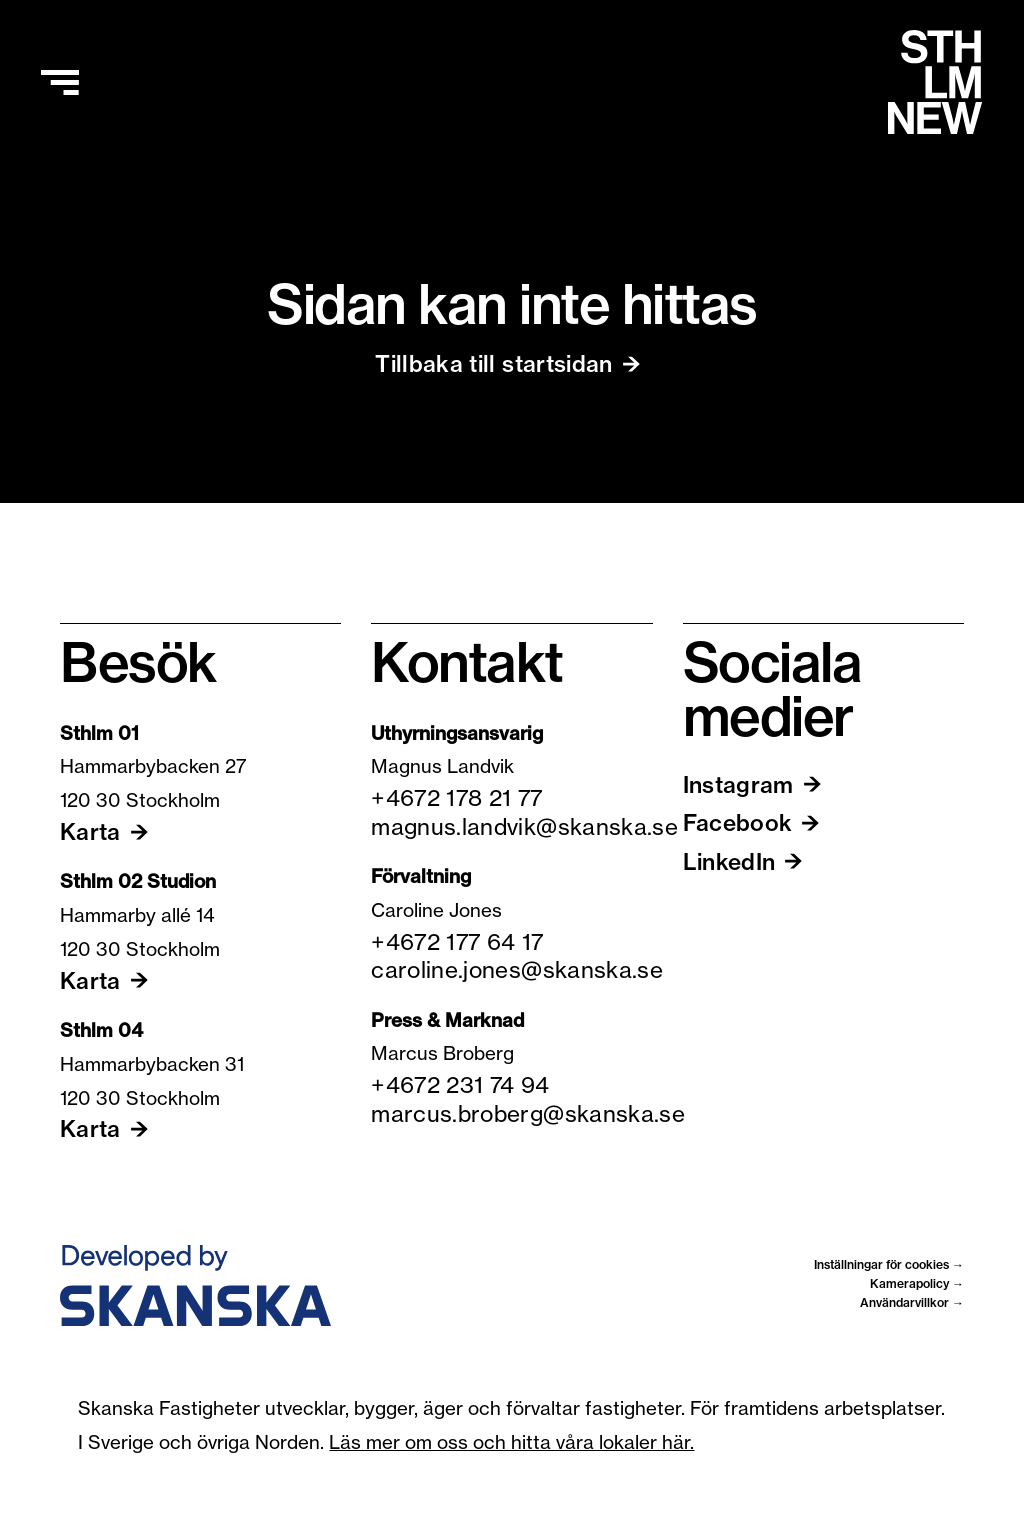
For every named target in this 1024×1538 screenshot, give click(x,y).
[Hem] (935, 82)
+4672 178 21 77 (456, 798)
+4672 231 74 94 (460, 1085)
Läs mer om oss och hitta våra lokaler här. (511, 1442)
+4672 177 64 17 (457, 942)
